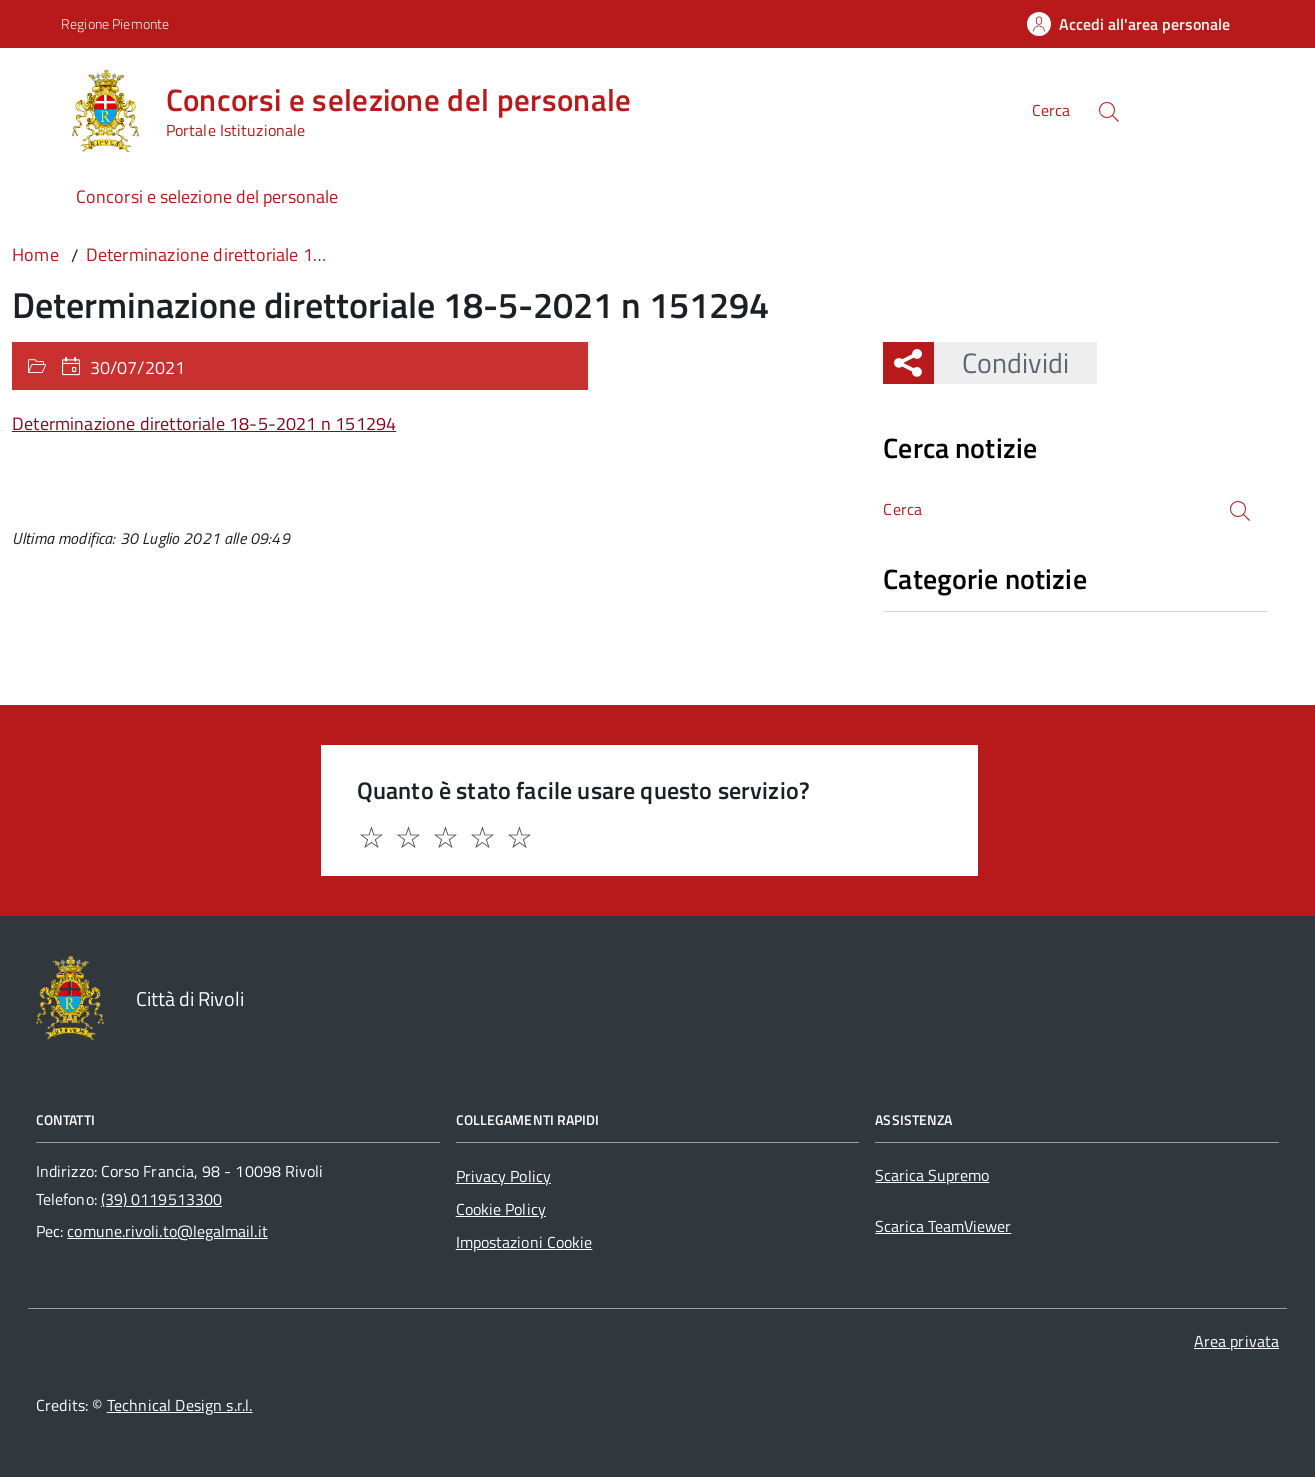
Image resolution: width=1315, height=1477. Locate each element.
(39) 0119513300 (161, 1199)
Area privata (1236, 1341)
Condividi (1001, 362)
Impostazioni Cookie (524, 1242)
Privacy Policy (503, 1176)
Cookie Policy (501, 1209)
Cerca (1051, 110)
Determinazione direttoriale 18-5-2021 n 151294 (204, 423)
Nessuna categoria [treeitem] (954, 622)
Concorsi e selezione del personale (207, 196)
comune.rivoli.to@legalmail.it (167, 1231)
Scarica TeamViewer (943, 1226)
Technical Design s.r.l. (180, 1405)
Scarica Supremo (932, 1175)
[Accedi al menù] (36, 107)
